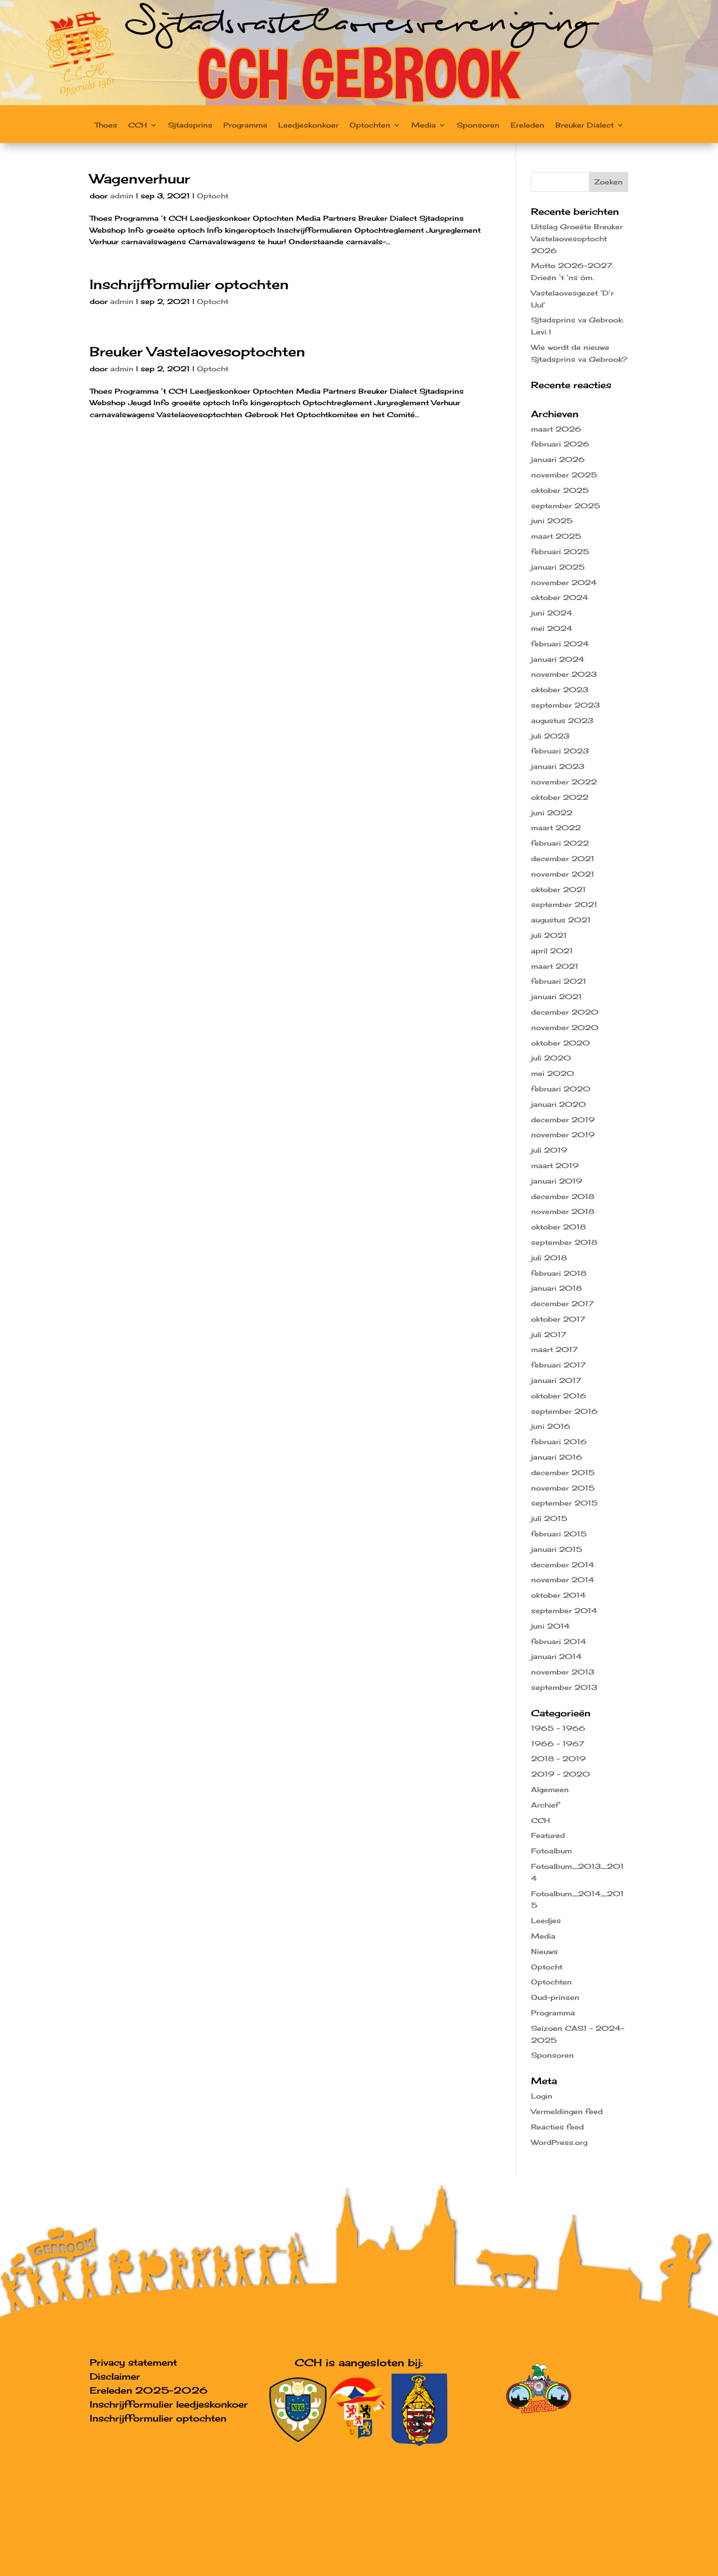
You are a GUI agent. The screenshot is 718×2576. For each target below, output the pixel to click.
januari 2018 (556, 1288)
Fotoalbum (551, 1850)
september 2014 (564, 1610)
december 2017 (562, 1303)
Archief (545, 1805)
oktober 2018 (558, 1226)
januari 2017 (556, 1380)
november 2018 (562, 1211)
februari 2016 (559, 1441)
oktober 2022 (559, 797)
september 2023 (565, 705)
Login (541, 2096)
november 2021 (562, 874)
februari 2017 (558, 1365)
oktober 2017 (558, 1319)
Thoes (106, 125)
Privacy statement (133, 2362)
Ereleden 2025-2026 (148, 2390)
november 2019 (563, 1134)
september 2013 (564, 1687)
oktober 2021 (558, 889)
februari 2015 (559, 1533)
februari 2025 (560, 551)
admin (122, 195)
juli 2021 (549, 935)
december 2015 (563, 1472)
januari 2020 (558, 1104)
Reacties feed (557, 2126)
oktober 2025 (560, 490)
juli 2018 (549, 1257)
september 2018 (564, 1242)
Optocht (212, 195)
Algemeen (550, 1789)
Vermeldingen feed (567, 2111)
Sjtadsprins (190, 125)
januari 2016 (556, 1457)
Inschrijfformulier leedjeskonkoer (169, 2404)
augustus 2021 (561, 919)
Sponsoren (478, 125)
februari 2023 (560, 751)
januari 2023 (557, 766)
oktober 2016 (558, 1395)
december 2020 (564, 1012)
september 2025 (565, 505)
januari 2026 (558, 459)
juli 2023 (550, 736)
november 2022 (564, 781)
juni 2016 (550, 1426)
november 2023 (564, 674)
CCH (137, 125)
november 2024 (564, 582)
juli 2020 (551, 1058)
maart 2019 (555, 1165)
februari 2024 (560, 643)
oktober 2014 (558, 1595)
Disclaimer (115, 2376)
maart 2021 (554, 966)
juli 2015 (549, 1518)
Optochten (370, 125)
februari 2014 (558, 1641)
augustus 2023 (562, 720)
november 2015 (563, 1488)
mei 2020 (552, 1073)
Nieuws (544, 1951)
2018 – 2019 (558, 1758)
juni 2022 (551, 812)
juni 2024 (551, 612)
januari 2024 (557, 659)
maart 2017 (554, 1349)
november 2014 (562, 1579)
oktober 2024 (559, 597)
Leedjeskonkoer (308, 125)
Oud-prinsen (555, 1997)
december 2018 (562, 1196)
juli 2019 (549, 1150)
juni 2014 (550, 1626)
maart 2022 (556, 827)
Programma (245, 125)
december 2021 (562, 858)
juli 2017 (548, 1334)
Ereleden (527, 125)
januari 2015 (556, 1549)
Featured (548, 1835)
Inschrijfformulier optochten (189, 284)
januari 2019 (556, 1181)
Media (423, 125)
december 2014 (562, 1564)
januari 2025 (558, 567)
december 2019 (563, 1119)
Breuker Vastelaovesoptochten (197, 351)
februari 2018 (558, 1273)
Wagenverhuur (140, 178)
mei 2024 (551, 628)
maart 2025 (556, 536)
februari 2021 (558, 981)
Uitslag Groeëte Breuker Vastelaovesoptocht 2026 (577, 238)
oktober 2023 (559, 689)
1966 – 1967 (557, 1743)
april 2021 (552, 950)
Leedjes (546, 1920)
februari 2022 (560, 843)
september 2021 (564, 904)
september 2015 (564, 1503)
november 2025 (564, 474)
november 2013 (562, 1671)
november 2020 (564, 1027)
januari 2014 (556, 1656)
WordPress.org (559, 2142)
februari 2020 (560, 1088)
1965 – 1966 (558, 1728)
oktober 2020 (560, 1043)
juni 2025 (552, 520)
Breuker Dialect (584, 125)
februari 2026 (560, 444)
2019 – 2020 (560, 1774)
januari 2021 (556, 996)
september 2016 (564, 1411)
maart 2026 (556, 429)
